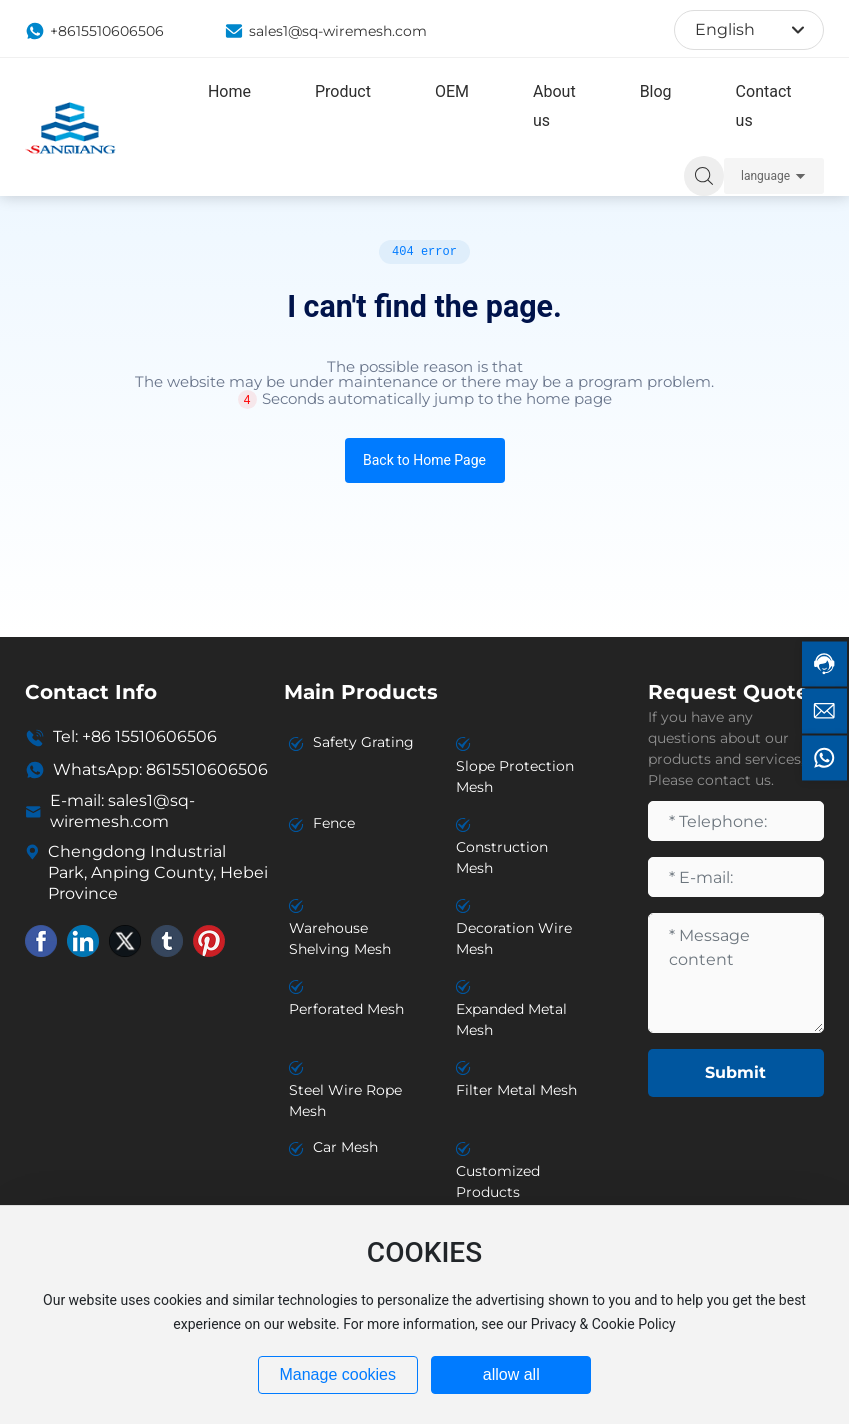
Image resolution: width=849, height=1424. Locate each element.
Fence (334, 823)
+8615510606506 (94, 31)
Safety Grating (363, 742)
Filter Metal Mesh (516, 1090)
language (765, 176)
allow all (511, 1374)
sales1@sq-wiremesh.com (325, 31)
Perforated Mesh (346, 1009)
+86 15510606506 (149, 736)
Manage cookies (337, 1374)
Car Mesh (345, 1147)
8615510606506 (207, 769)
